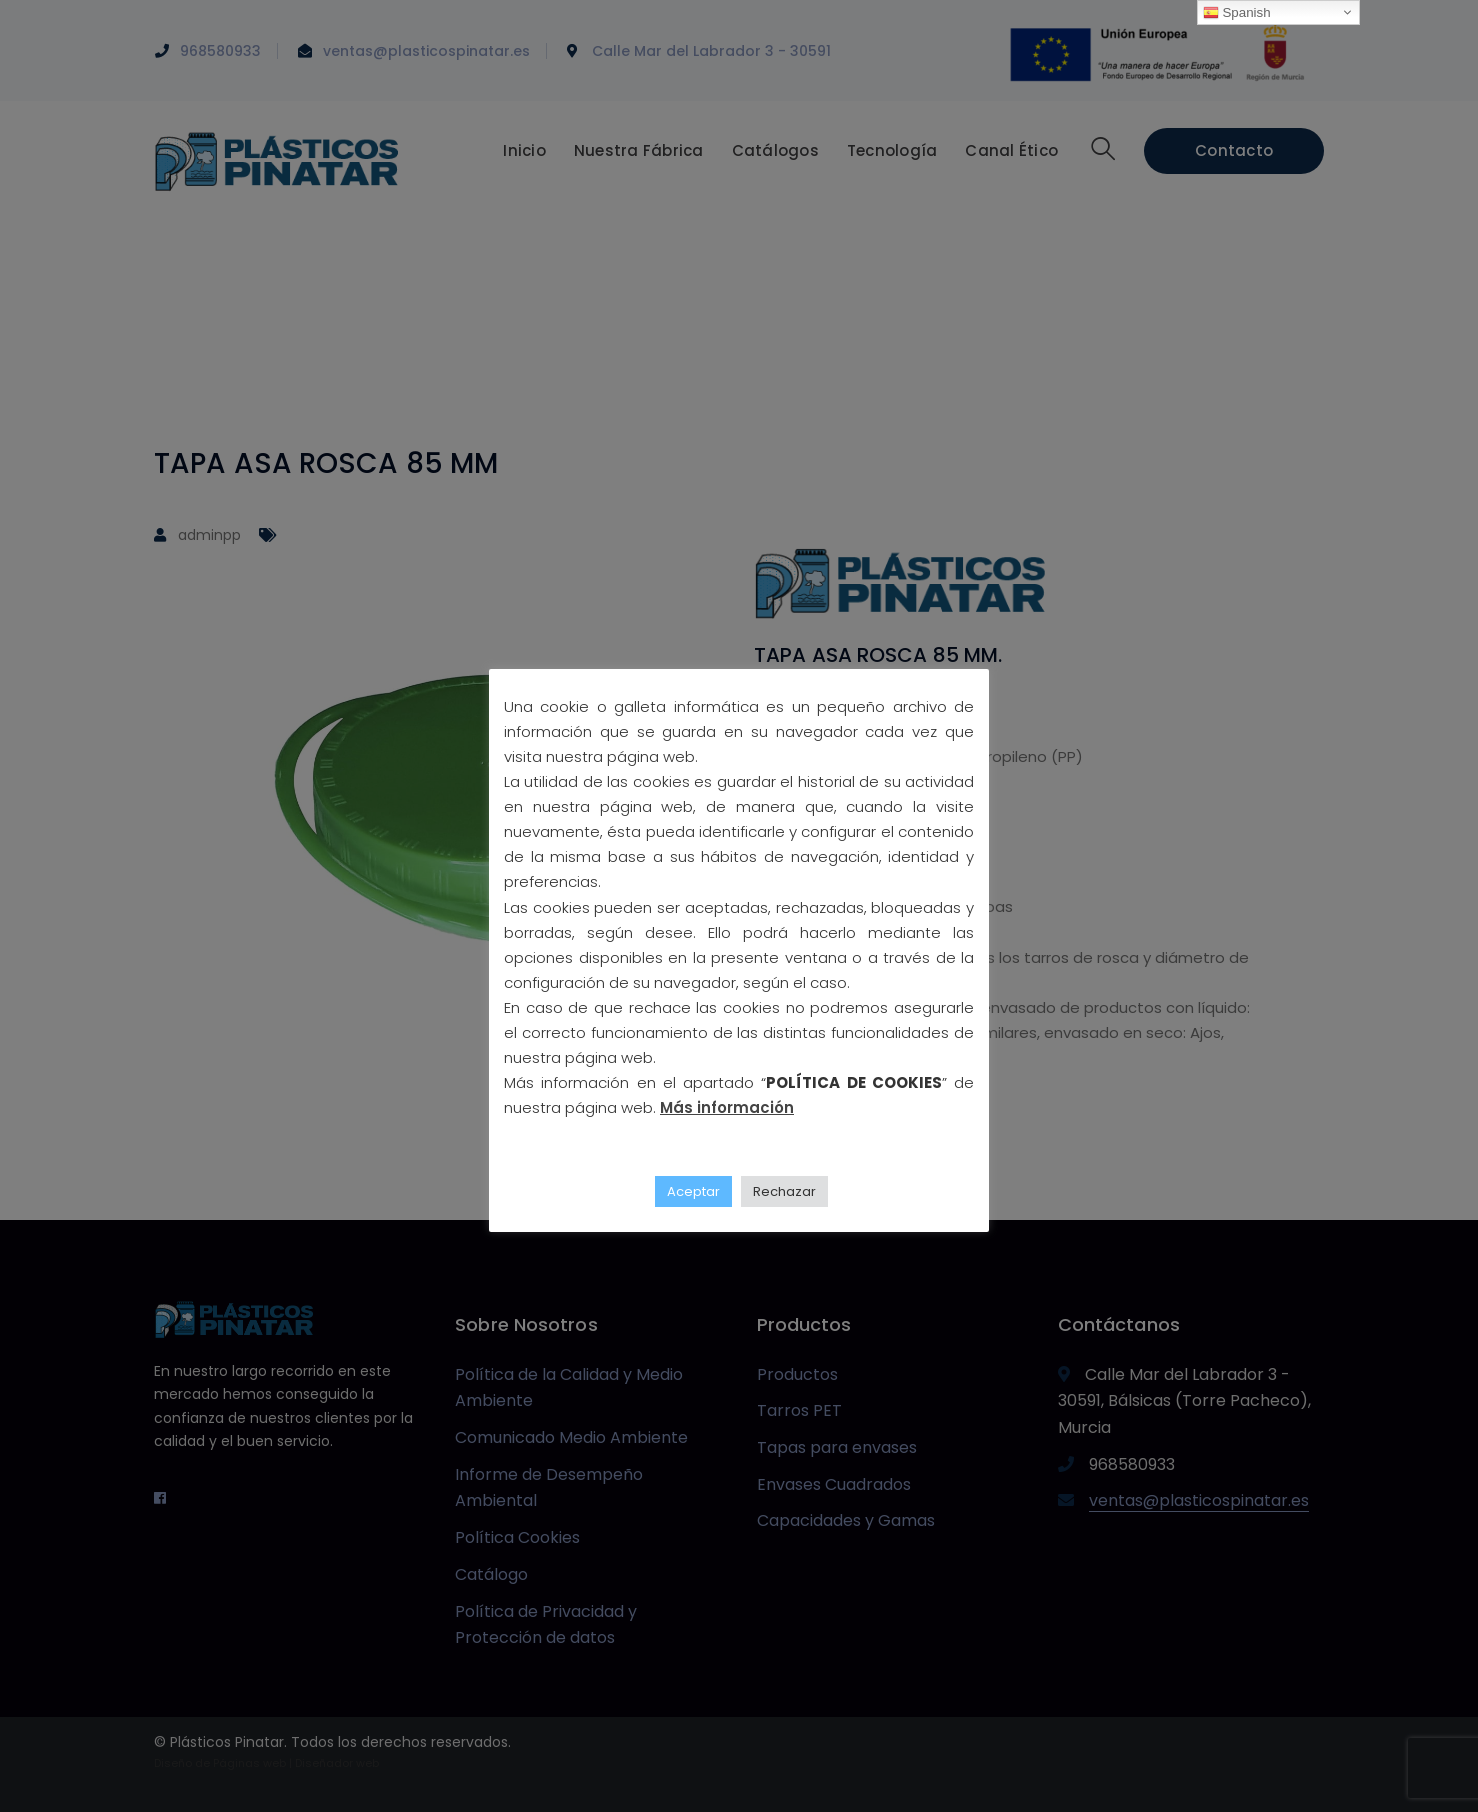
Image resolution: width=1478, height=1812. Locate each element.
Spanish (1237, 13)
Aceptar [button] (693, 1191)
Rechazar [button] (784, 1191)
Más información (727, 1107)
